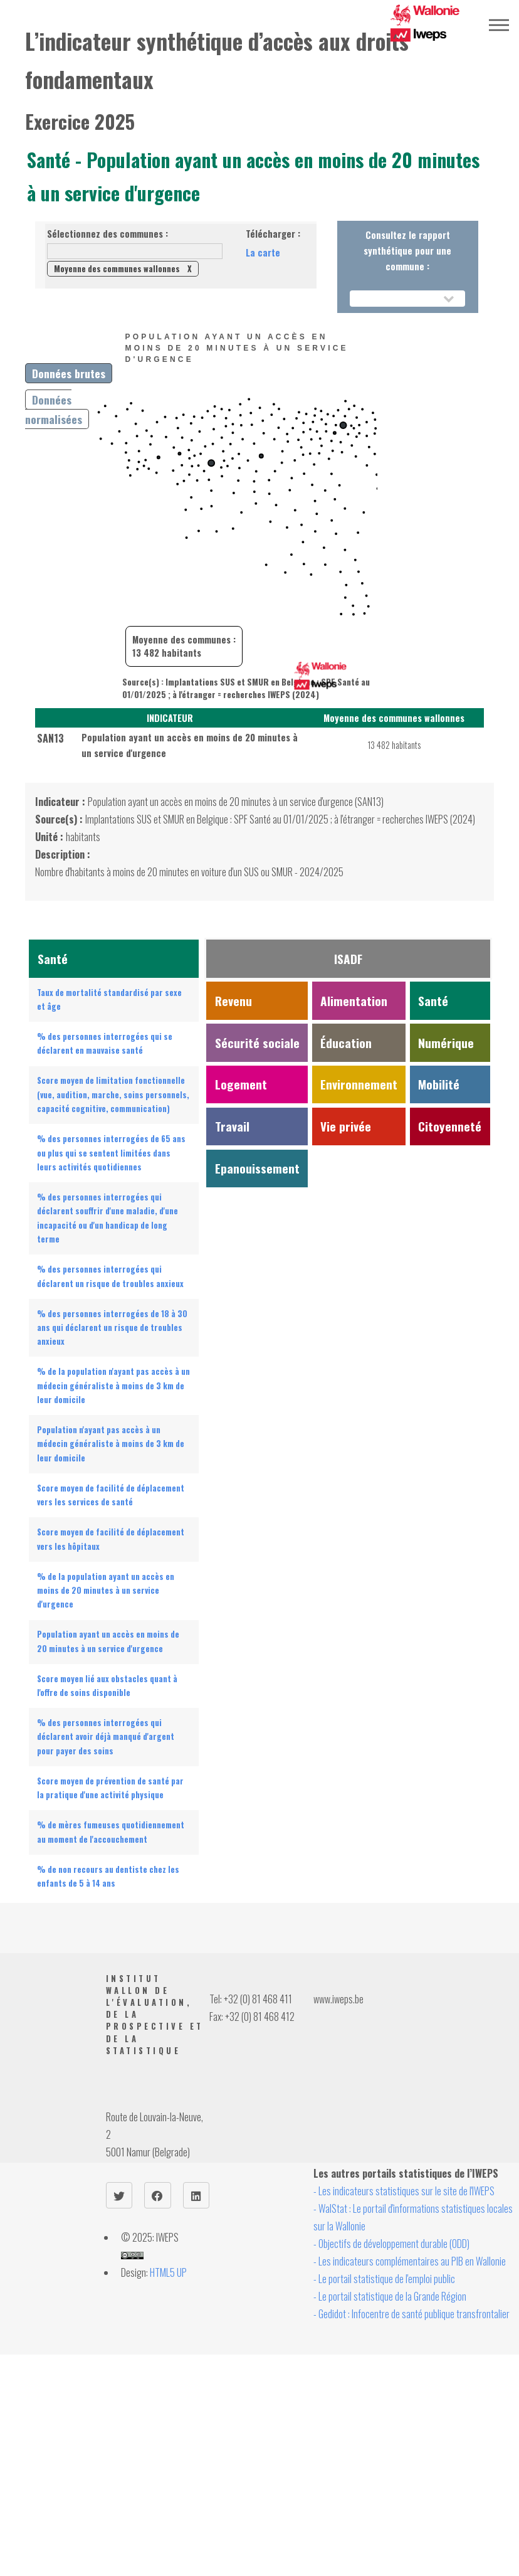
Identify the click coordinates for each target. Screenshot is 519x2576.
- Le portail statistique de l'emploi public (384, 2278)
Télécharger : (273, 233)
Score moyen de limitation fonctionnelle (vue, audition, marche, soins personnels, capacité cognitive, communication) (113, 1094)
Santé (51, 160)
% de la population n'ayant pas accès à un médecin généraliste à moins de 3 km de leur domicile (113, 1385)
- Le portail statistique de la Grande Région (389, 2296)
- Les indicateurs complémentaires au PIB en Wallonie (409, 2261)
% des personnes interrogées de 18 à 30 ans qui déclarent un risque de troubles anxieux (112, 1328)
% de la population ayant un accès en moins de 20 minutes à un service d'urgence (105, 1591)
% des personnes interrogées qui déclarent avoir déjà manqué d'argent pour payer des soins (105, 1737)
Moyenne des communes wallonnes (123, 269)
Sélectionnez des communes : (107, 233)
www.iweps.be (338, 1998)
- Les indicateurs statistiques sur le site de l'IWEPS (404, 2190)
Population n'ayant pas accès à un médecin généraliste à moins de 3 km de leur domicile (110, 1444)
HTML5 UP (168, 2272)
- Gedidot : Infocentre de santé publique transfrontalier (411, 2313)
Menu (499, 25)
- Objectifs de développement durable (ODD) (391, 2243)
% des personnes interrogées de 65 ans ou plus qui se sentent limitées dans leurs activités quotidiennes (111, 1153)
